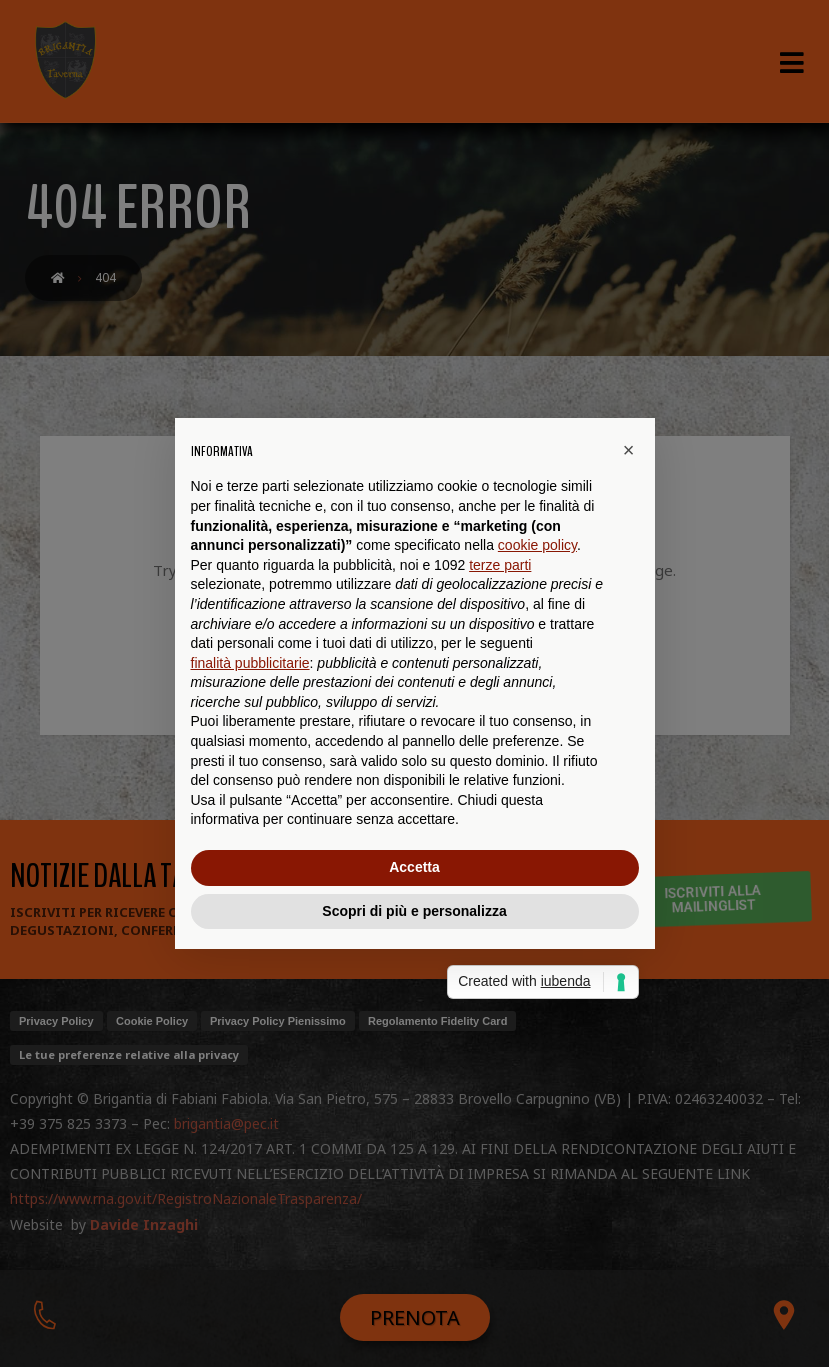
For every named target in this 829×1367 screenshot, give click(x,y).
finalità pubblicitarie (250, 663)
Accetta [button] (414, 867)
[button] (629, 450)
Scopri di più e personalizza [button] (414, 911)
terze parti (500, 565)
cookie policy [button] (537, 545)
